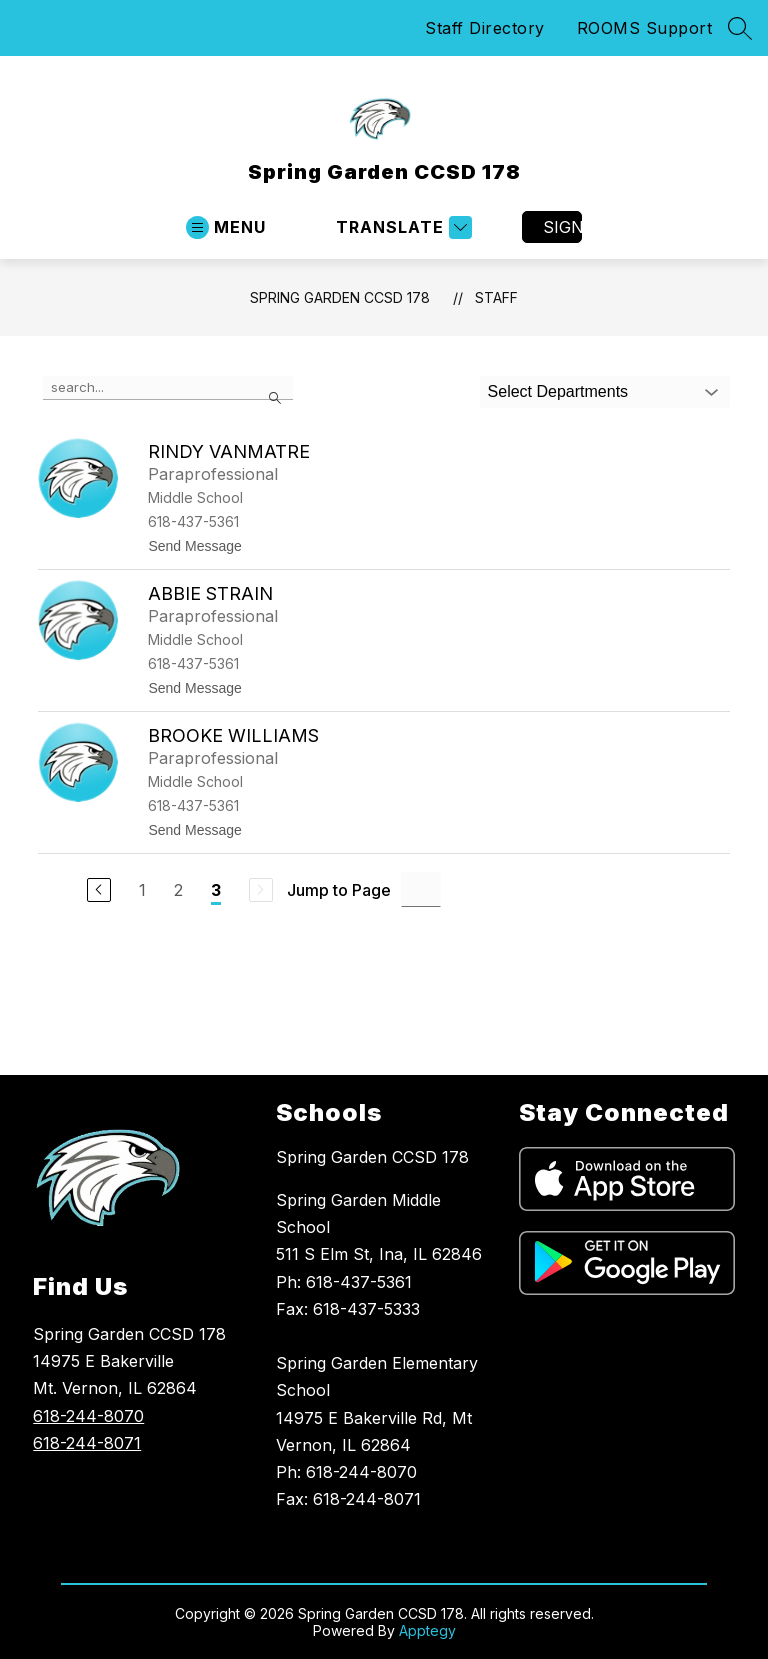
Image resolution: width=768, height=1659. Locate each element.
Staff (496, 297)
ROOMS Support (645, 28)
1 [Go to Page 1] (142, 890)
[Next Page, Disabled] (261, 890)
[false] (168, 388)
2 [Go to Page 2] (178, 890)
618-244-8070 (88, 1416)
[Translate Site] (401, 227)
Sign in (562, 227)
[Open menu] (226, 227)
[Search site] (740, 28)
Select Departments (558, 391)
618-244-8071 (87, 1443)
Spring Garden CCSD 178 (340, 297)
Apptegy (427, 1630)
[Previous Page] (99, 890)
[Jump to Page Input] (421, 889)
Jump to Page (339, 890)
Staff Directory (485, 28)
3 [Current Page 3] (216, 890)
